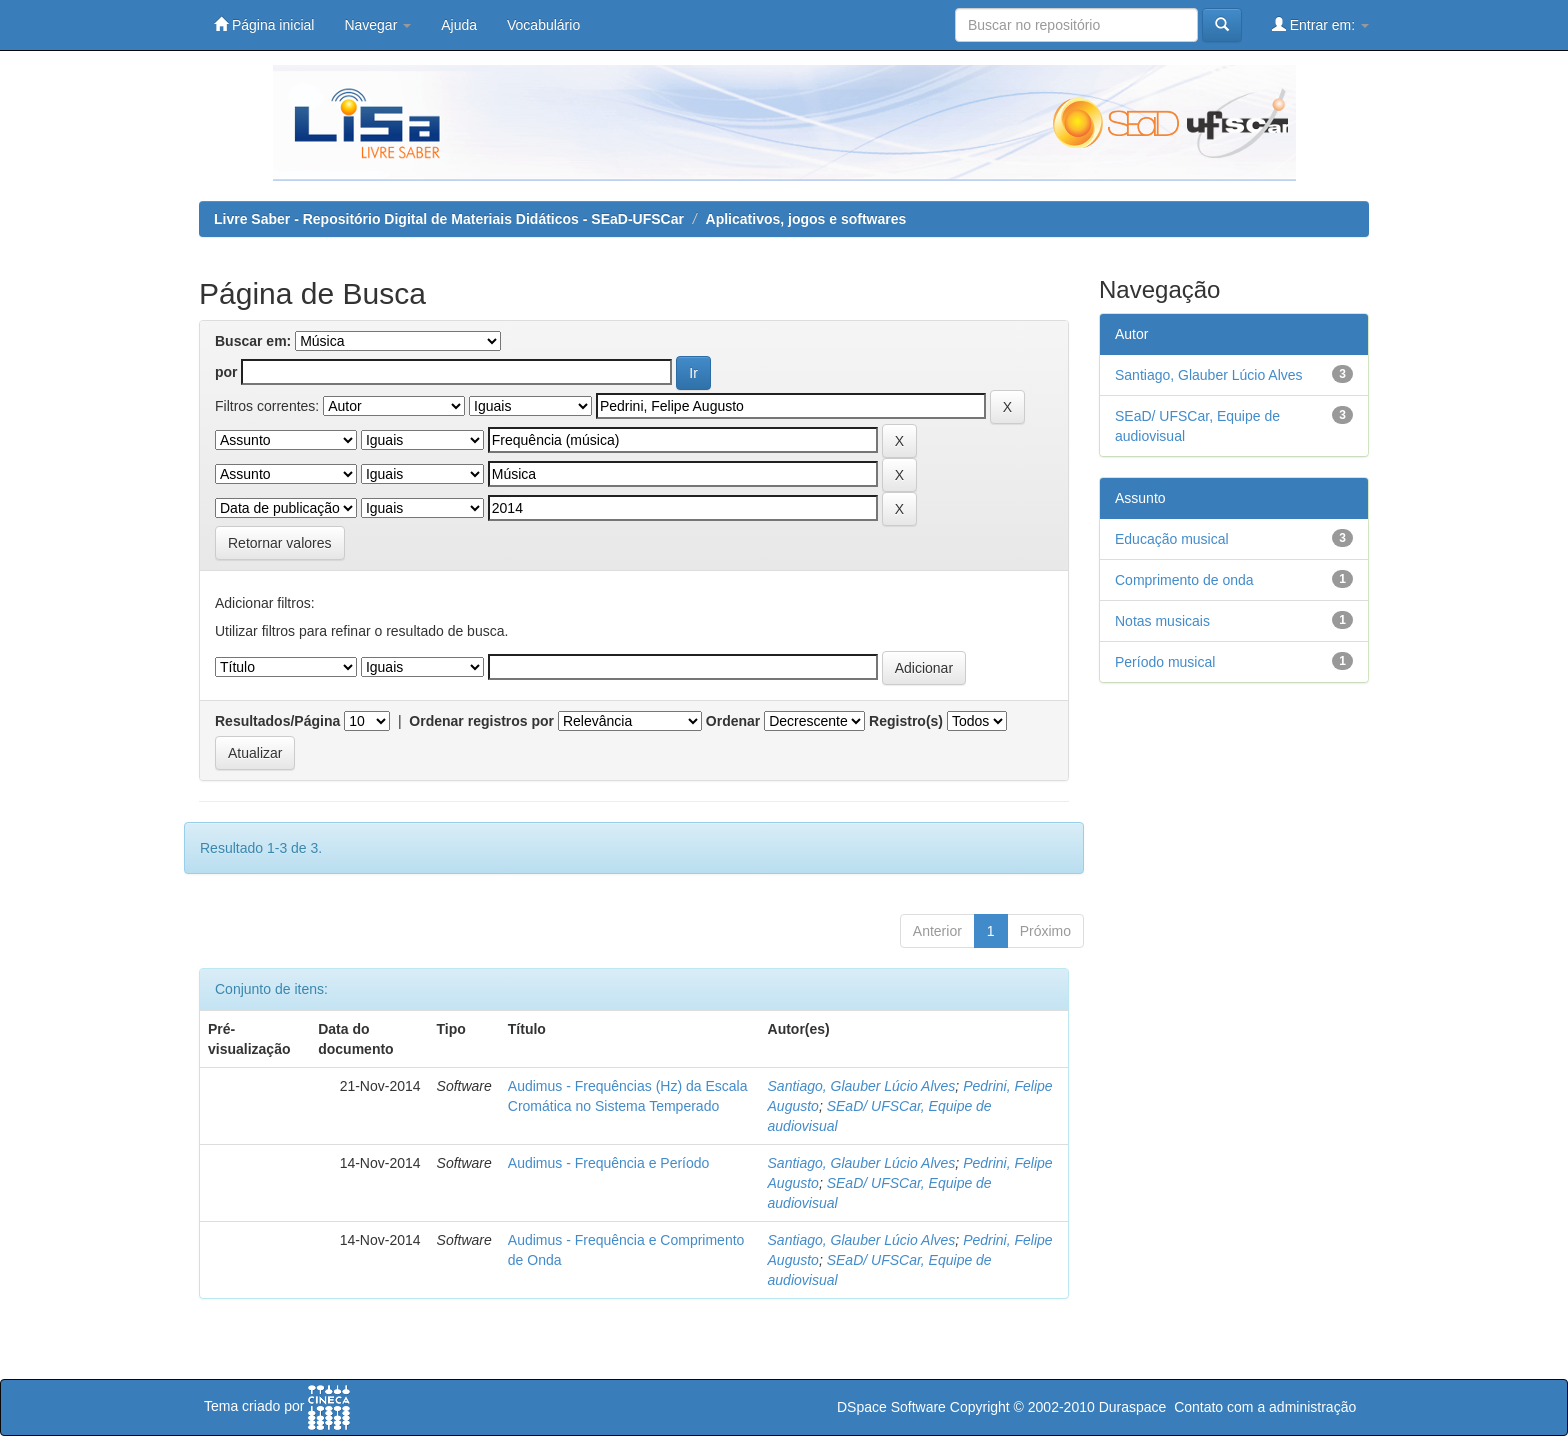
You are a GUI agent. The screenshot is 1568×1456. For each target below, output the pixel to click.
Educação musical (1172, 539)
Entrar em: (1320, 24)
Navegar (377, 25)
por (226, 372)
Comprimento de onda (1184, 580)
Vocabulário (543, 25)
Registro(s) (906, 721)
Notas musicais (1162, 621)
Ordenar (733, 721)
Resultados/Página (277, 721)
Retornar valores (280, 543)
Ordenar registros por (481, 721)
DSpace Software (891, 1407)
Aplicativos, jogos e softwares (806, 219)
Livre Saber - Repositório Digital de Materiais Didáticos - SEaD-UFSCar (449, 219)
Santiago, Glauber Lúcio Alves (862, 1086)
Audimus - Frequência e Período (609, 1163)
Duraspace (1133, 1407)
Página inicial (264, 24)
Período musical (1165, 662)
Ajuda (459, 25)
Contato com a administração (1265, 1407)
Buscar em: (253, 341)
